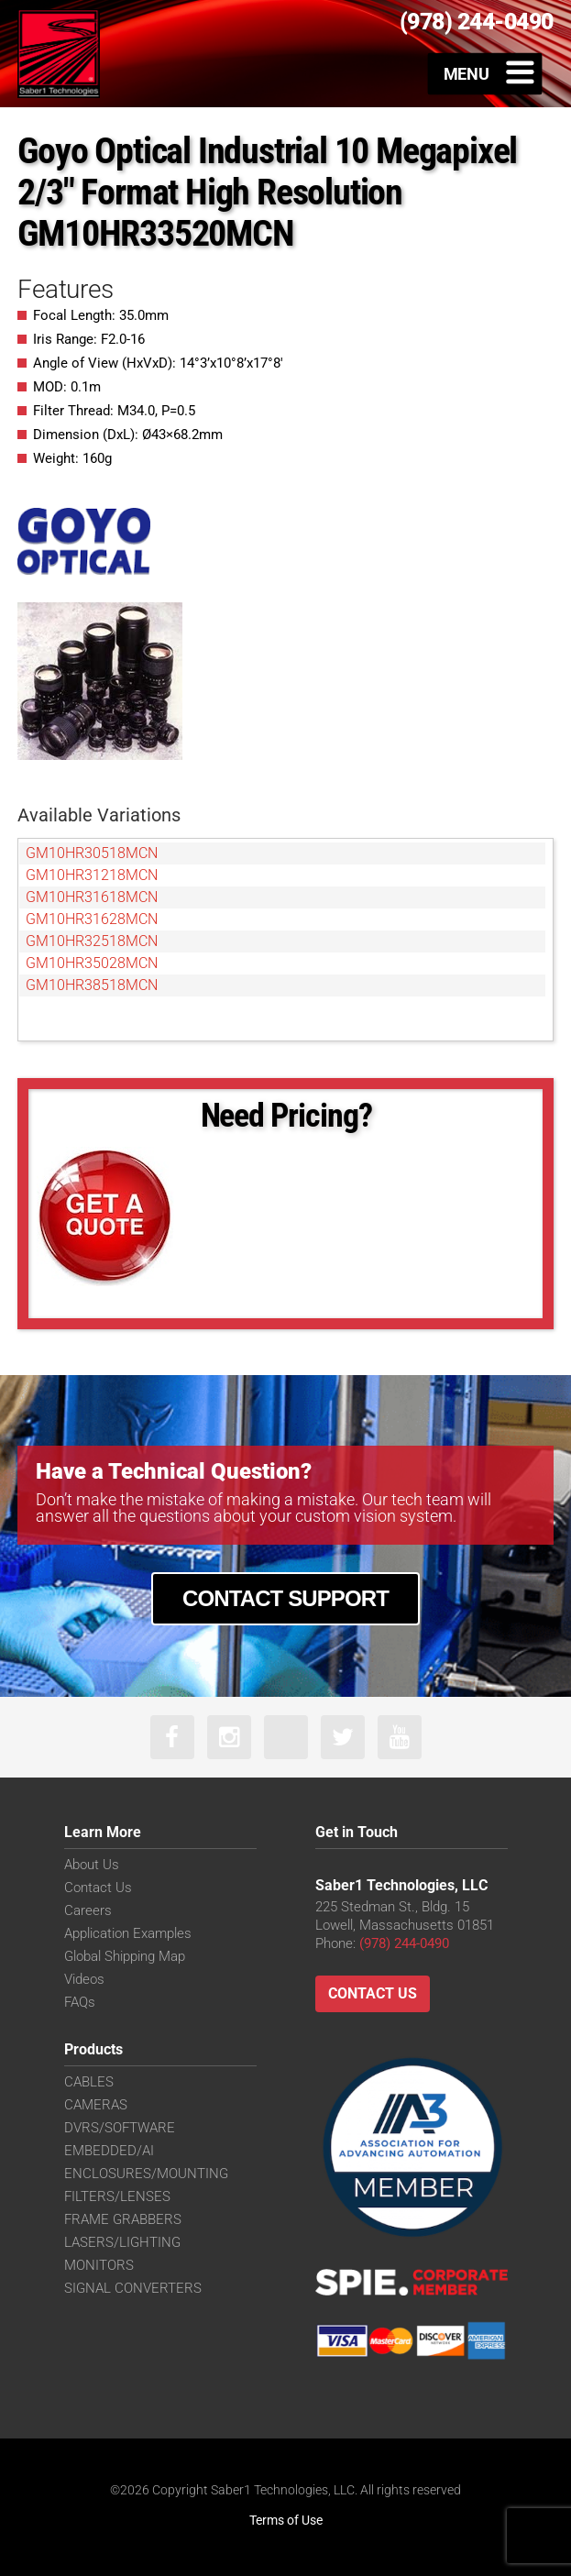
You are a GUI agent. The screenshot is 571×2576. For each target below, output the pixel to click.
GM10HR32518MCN (92, 941)
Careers (88, 1910)
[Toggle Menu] (485, 73)
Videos (84, 1979)
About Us (91, 1864)
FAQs (79, 2002)
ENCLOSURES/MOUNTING (146, 2173)
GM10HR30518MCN (92, 853)
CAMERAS (95, 2105)
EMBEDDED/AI (109, 2150)
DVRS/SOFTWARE (119, 2127)
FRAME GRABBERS (122, 2219)
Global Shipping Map (124, 1956)
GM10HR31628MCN (92, 919)
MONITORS (99, 2265)
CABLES (89, 2082)
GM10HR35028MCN (92, 963)
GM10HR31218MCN (92, 875)
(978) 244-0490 (404, 1943)
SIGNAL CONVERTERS (133, 2288)
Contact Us (98, 1887)
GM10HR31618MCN (92, 897)
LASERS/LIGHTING (122, 2242)
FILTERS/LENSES (117, 2196)
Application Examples (128, 1933)
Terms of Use (286, 2520)
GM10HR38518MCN (92, 985)
